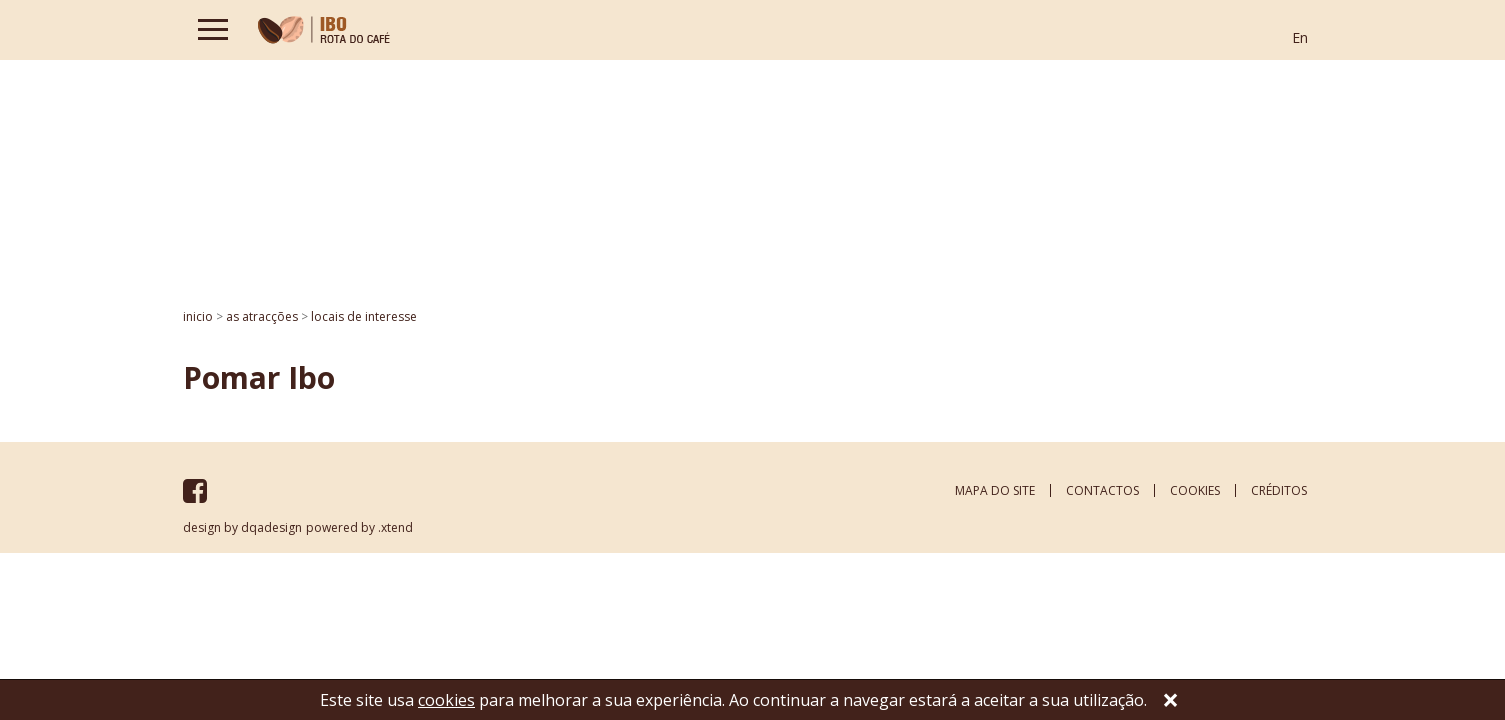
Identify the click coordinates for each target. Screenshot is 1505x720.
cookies (1195, 490)
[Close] (1170, 702)
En (1300, 37)
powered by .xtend (359, 527)
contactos (1102, 490)
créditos (1279, 490)
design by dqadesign (242, 527)
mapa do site (995, 490)
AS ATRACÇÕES (262, 316)
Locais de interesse (364, 316)
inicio (198, 316)
